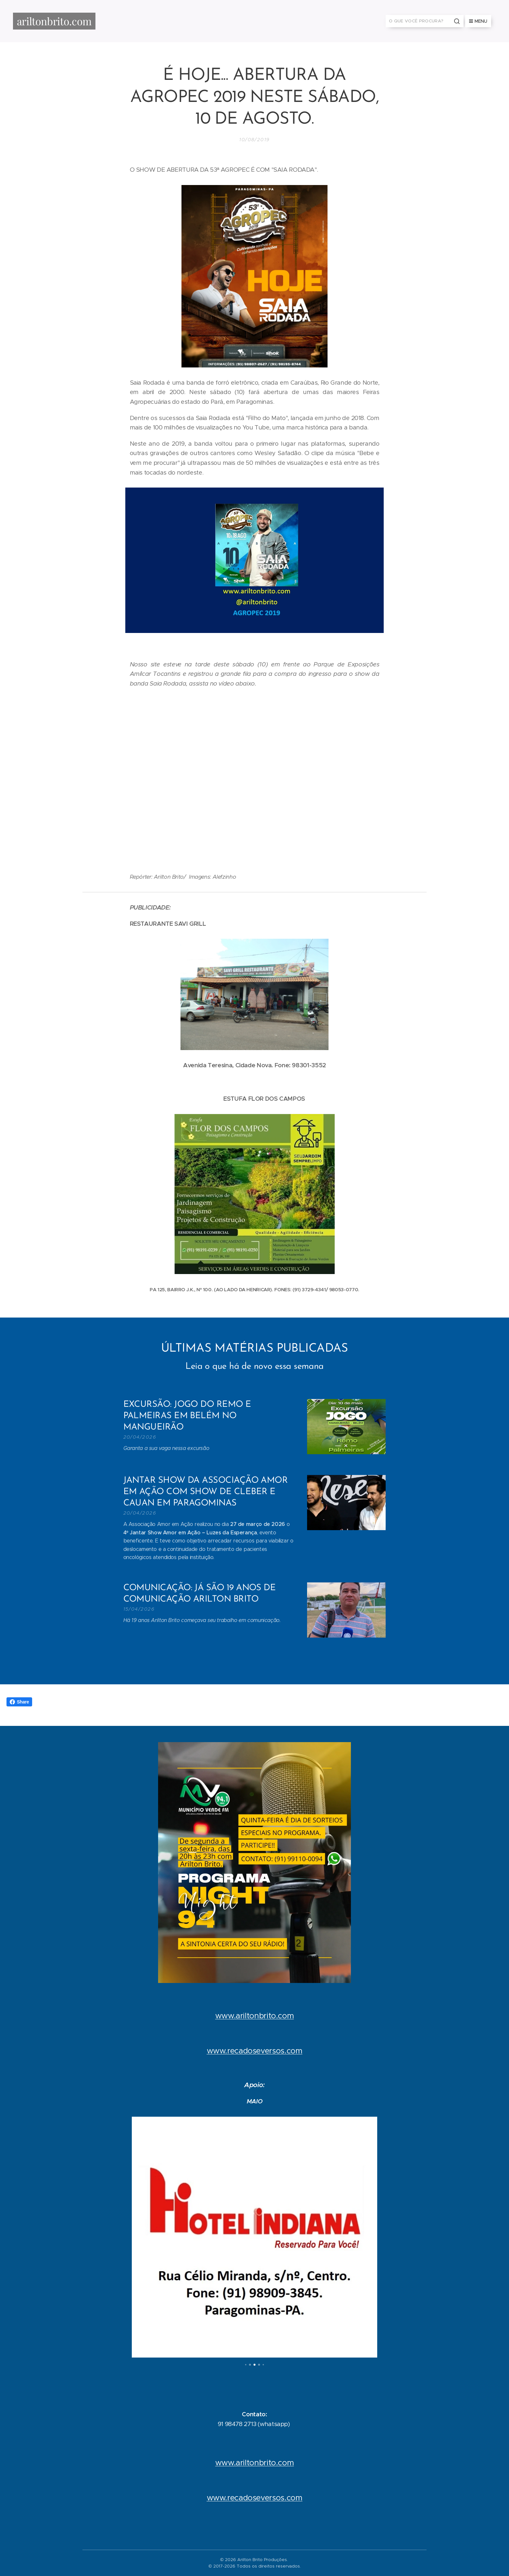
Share (19, 1701)
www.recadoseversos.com (255, 2050)
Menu (478, 21)
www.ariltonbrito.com (254, 2015)
